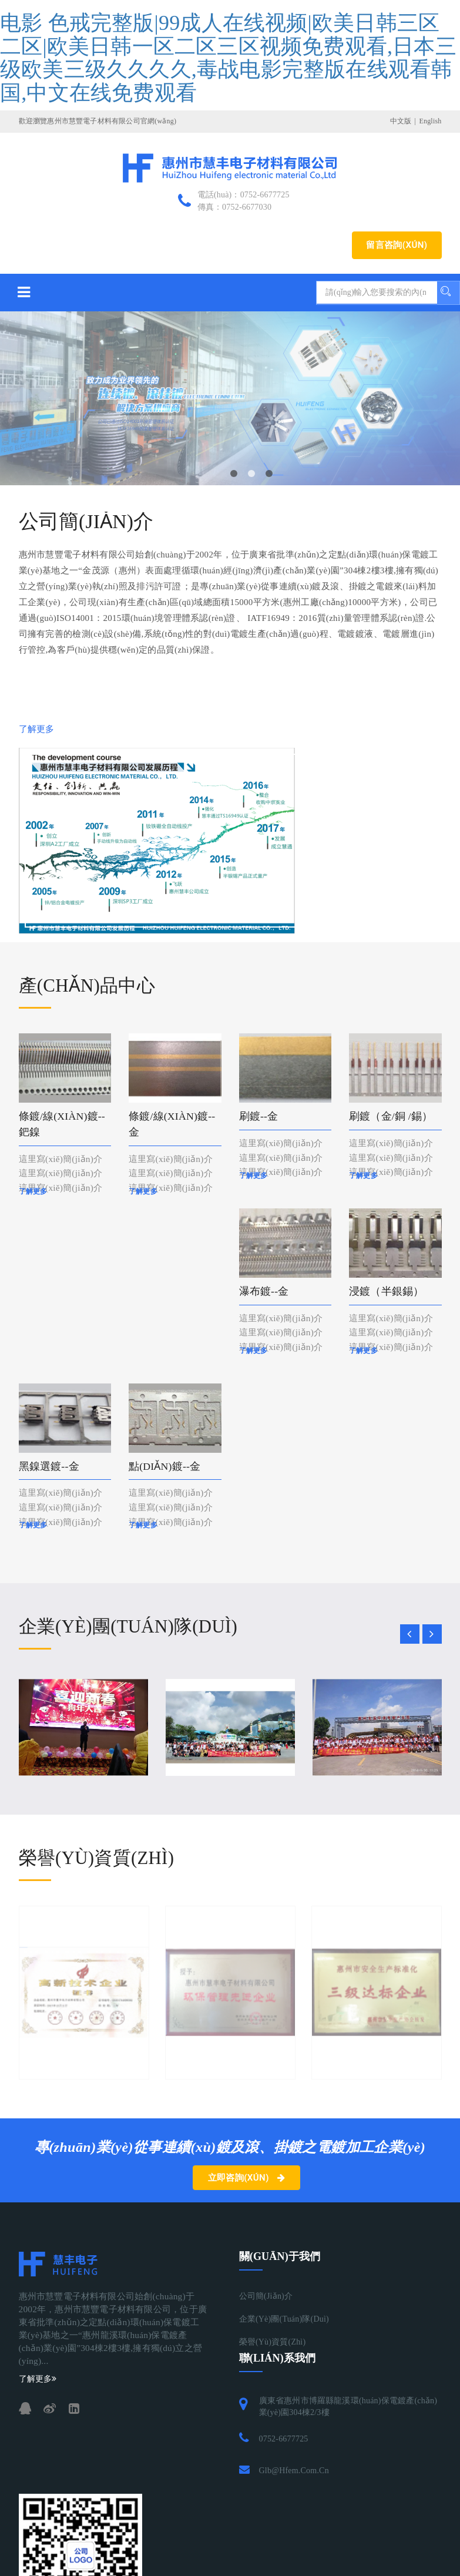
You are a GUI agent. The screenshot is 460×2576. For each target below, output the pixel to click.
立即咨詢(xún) (247, 2179)
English (430, 121)
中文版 (401, 121)
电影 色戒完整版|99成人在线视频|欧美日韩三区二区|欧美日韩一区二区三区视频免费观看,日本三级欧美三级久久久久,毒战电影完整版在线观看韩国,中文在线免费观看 (228, 58)
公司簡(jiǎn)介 (266, 2297)
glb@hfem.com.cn (294, 2472)
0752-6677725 (283, 2440)
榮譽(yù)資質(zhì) (272, 2343)
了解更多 (37, 729)
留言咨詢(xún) (396, 245)
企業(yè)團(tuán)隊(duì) (284, 2320)
